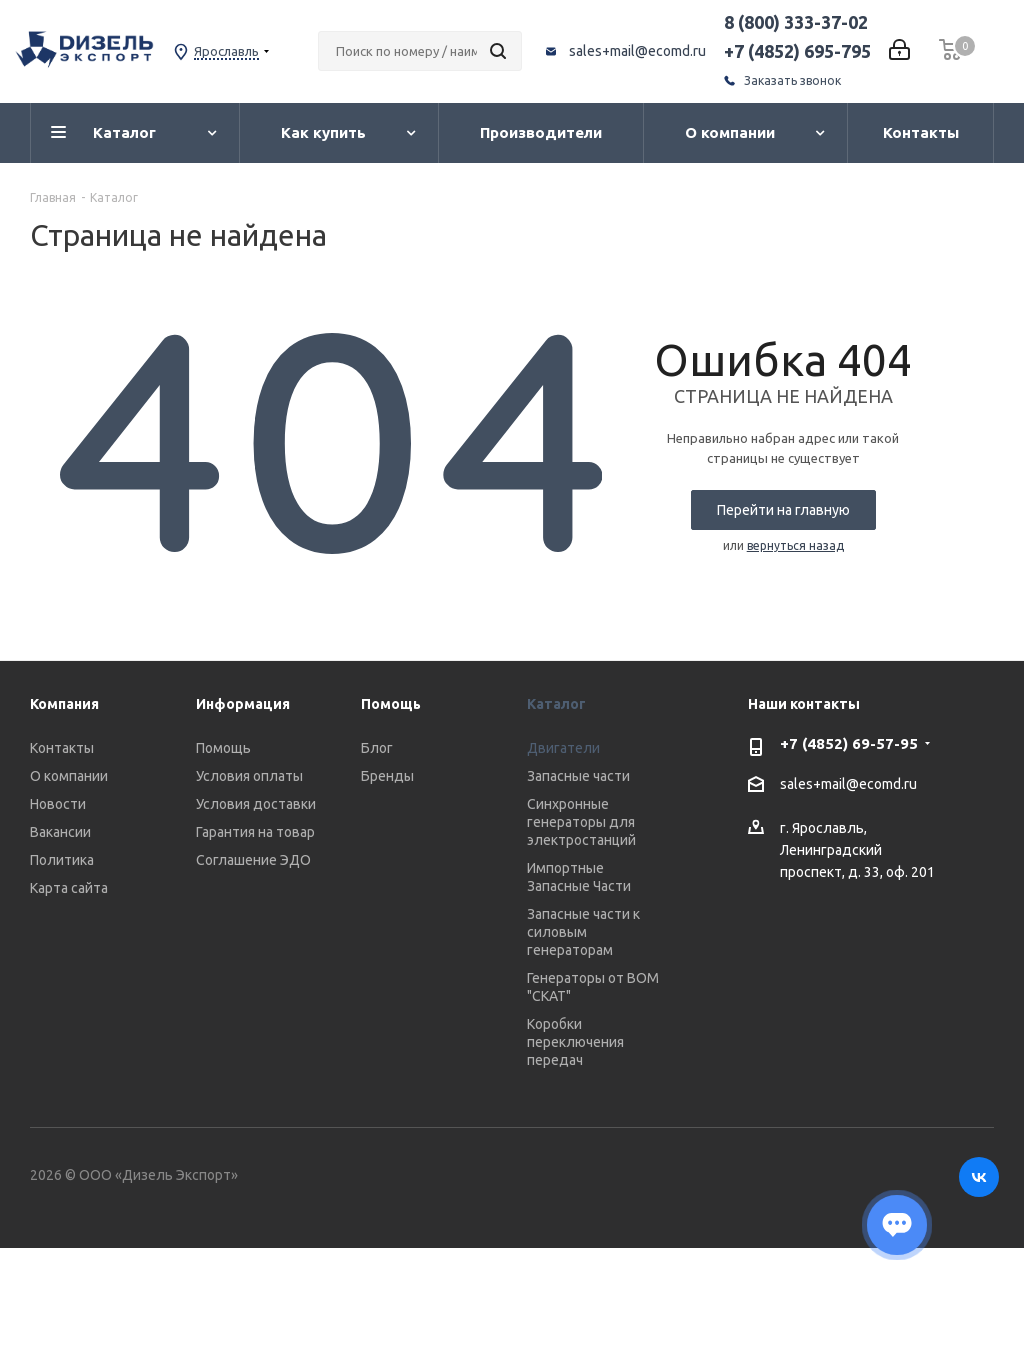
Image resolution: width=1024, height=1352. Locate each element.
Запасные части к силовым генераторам (583, 932)
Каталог (556, 704)
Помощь (223, 748)
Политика (62, 860)
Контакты (62, 748)
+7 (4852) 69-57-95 (849, 743)
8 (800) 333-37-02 (796, 22)
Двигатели (563, 748)
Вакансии (60, 832)
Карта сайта (69, 888)
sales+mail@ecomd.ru (637, 51)
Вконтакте (979, 1177)
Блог (377, 748)
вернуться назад (795, 545)
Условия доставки (256, 804)
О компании (69, 776)
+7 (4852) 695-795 (797, 51)
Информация (243, 704)
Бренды (387, 776)
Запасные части (578, 776)
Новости (58, 804)
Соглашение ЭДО (253, 860)
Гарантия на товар (255, 832)
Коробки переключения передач (575, 1042)
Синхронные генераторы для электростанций (581, 822)
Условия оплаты (249, 776)
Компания (64, 704)
